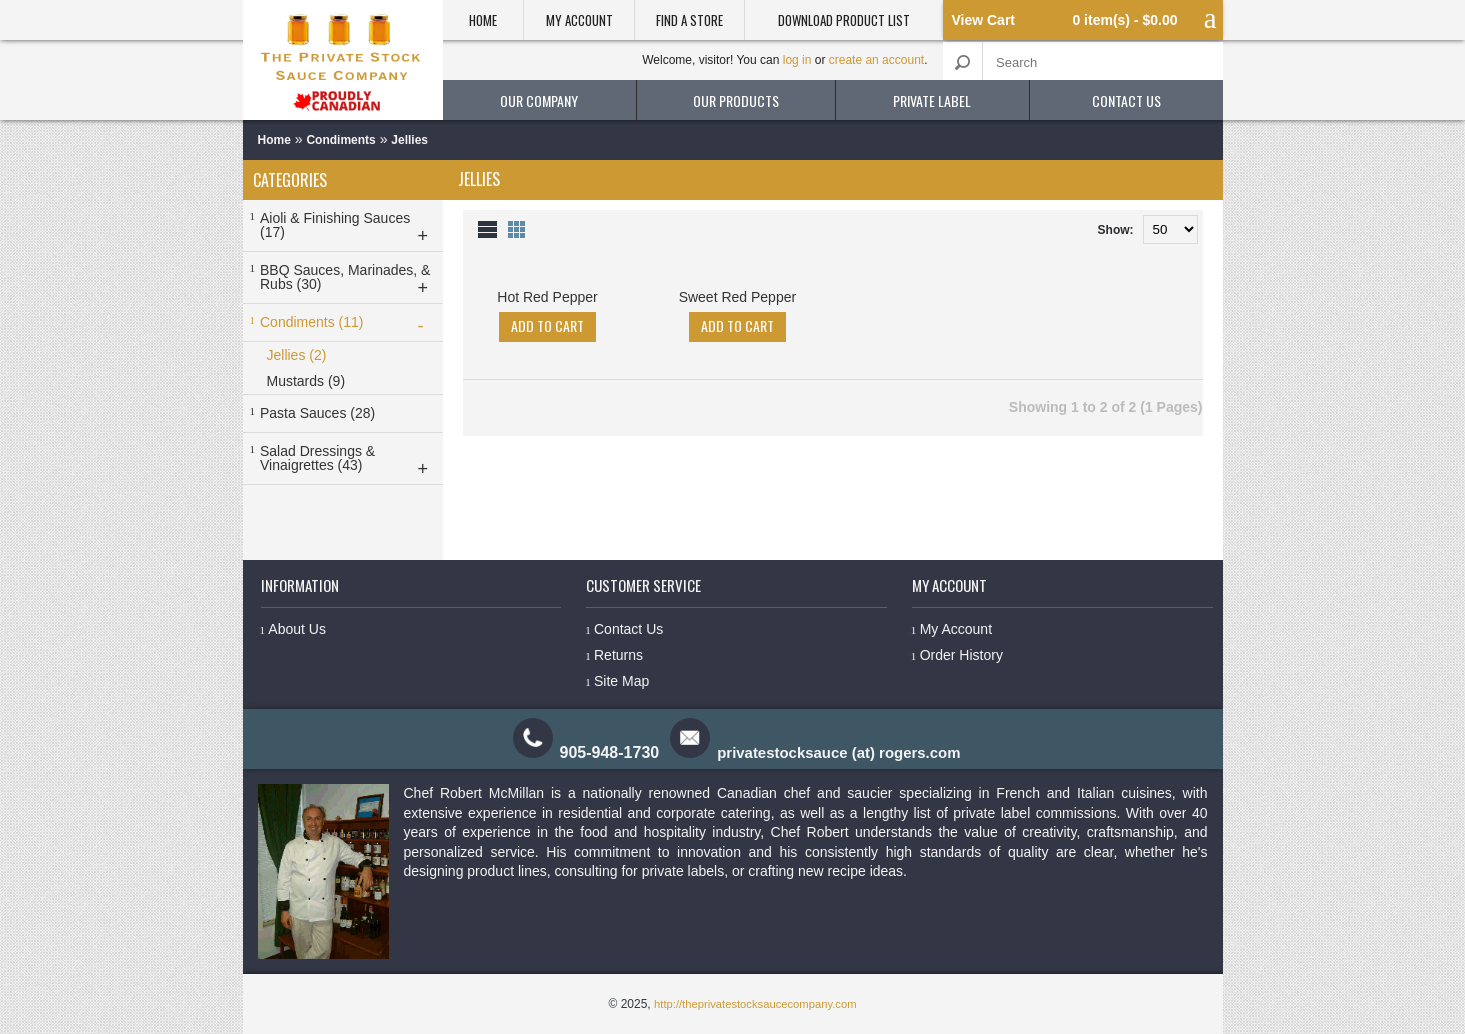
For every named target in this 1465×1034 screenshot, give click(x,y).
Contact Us (628, 629)
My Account (579, 20)
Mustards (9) (306, 381)
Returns (618, 655)
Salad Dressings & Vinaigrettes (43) (348, 461)
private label (932, 100)
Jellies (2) (297, 355)
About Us (297, 629)
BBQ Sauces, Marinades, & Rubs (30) (348, 280)
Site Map (621, 681)
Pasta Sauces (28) (317, 413)
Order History (960, 655)
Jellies (409, 140)
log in (797, 60)
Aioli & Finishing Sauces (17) (348, 228)
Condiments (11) (348, 325)
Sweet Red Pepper (738, 297)
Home (483, 20)
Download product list (844, 20)
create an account (876, 60)
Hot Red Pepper (547, 297)
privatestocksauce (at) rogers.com (839, 752)
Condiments (340, 140)
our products (736, 100)
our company (539, 100)
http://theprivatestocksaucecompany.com (755, 1004)
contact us (1126, 100)
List (488, 228)
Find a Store (689, 20)
